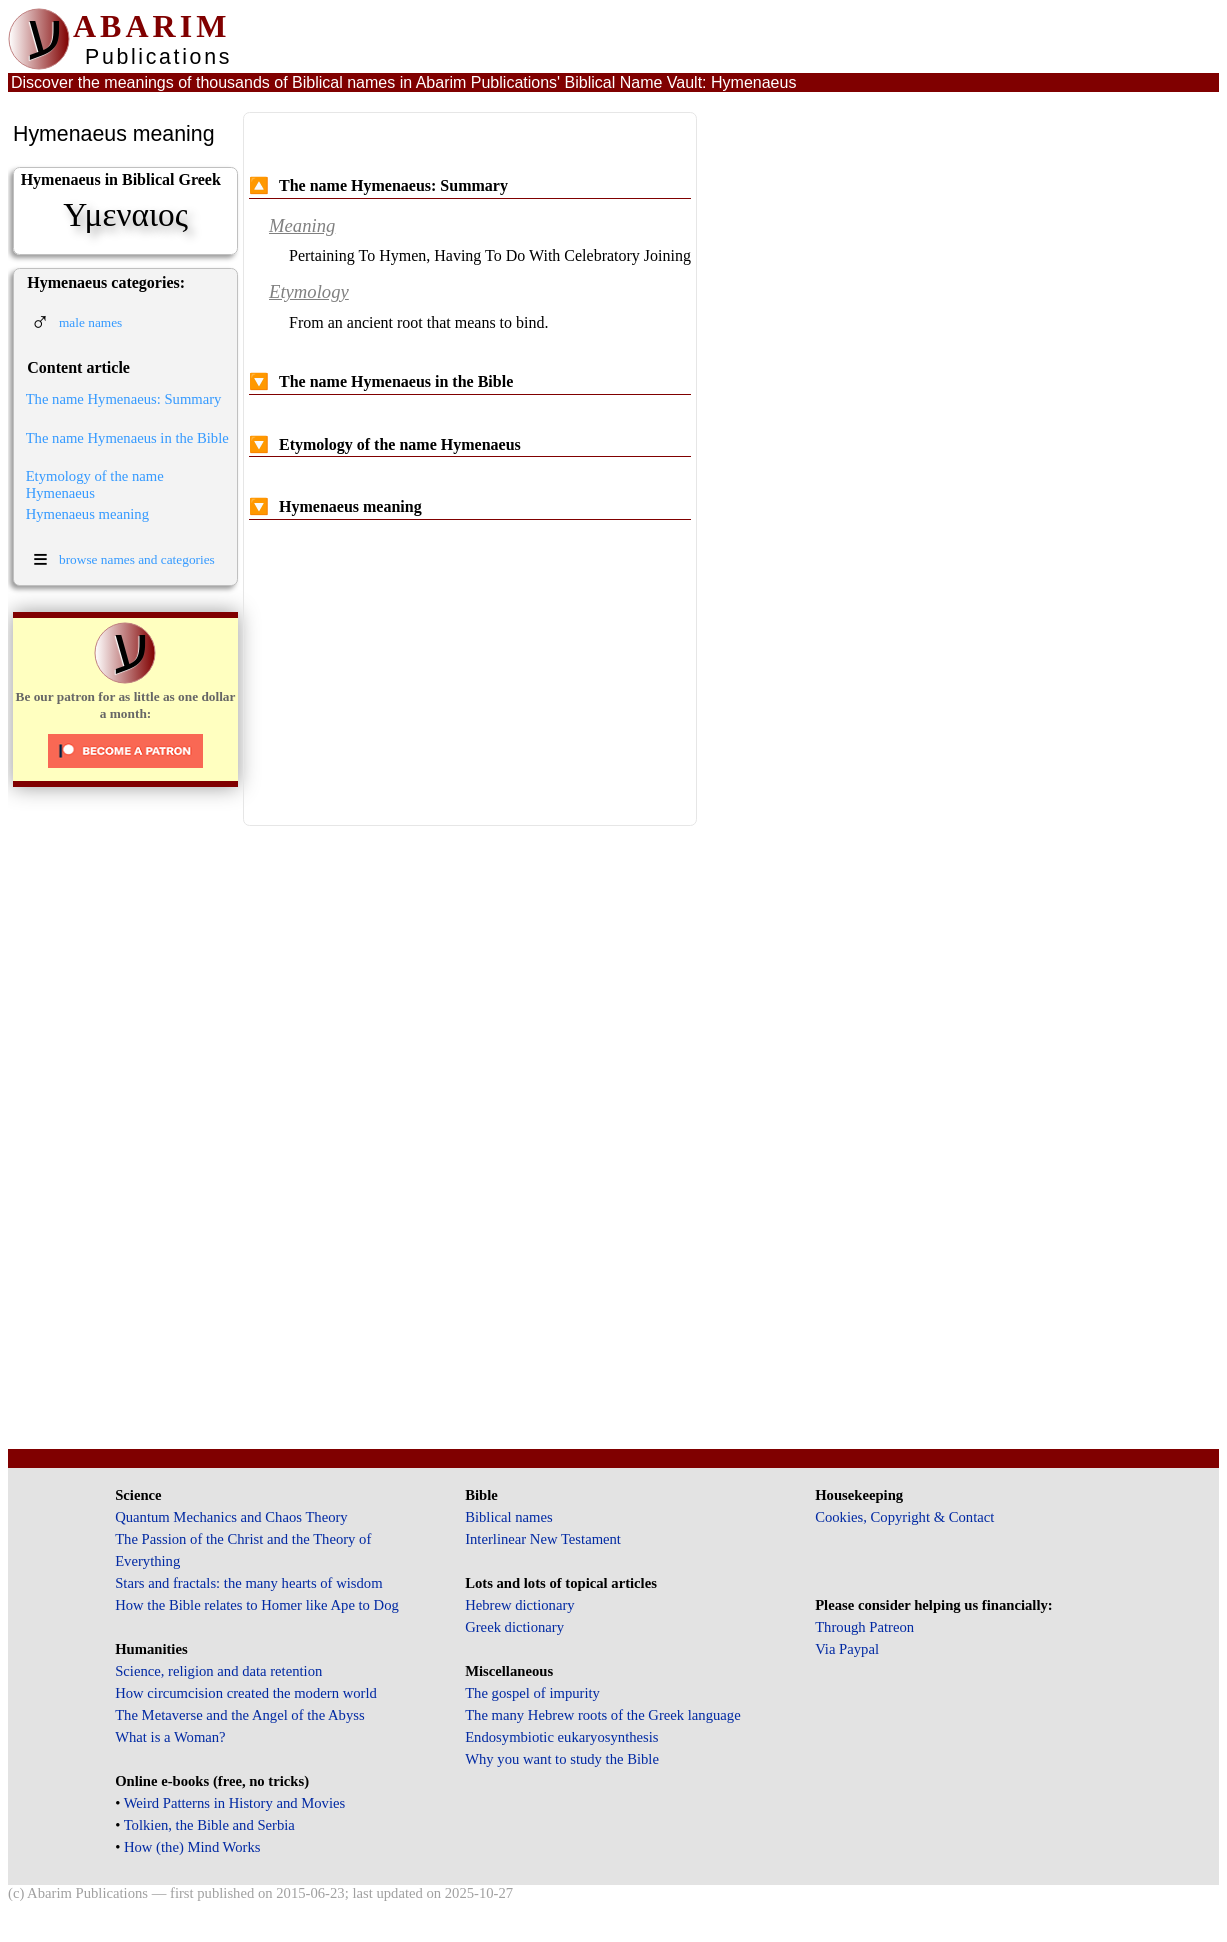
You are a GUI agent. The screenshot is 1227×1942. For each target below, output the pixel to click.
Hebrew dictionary (519, 1605)
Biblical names (509, 1517)
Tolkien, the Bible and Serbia (209, 1825)
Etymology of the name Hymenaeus (95, 484)
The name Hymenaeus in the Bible (127, 438)
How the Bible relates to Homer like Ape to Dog (257, 1605)
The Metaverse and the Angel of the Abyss (240, 1715)
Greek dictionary (514, 1627)
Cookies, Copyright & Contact (904, 1517)
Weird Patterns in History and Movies (234, 1803)
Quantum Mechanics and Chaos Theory (231, 1517)
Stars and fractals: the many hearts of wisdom (248, 1583)
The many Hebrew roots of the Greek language (603, 1715)
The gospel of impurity (532, 1693)
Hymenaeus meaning (87, 514)
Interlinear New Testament (543, 1539)
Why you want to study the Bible (562, 1759)
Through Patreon (864, 1627)
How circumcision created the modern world (246, 1693)
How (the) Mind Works (192, 1847)
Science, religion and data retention (218, 1671)
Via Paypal (847, 1649)
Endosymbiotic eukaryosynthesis (561, 1737)
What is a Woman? (170, 1737)
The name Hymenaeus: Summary (124, 399)
